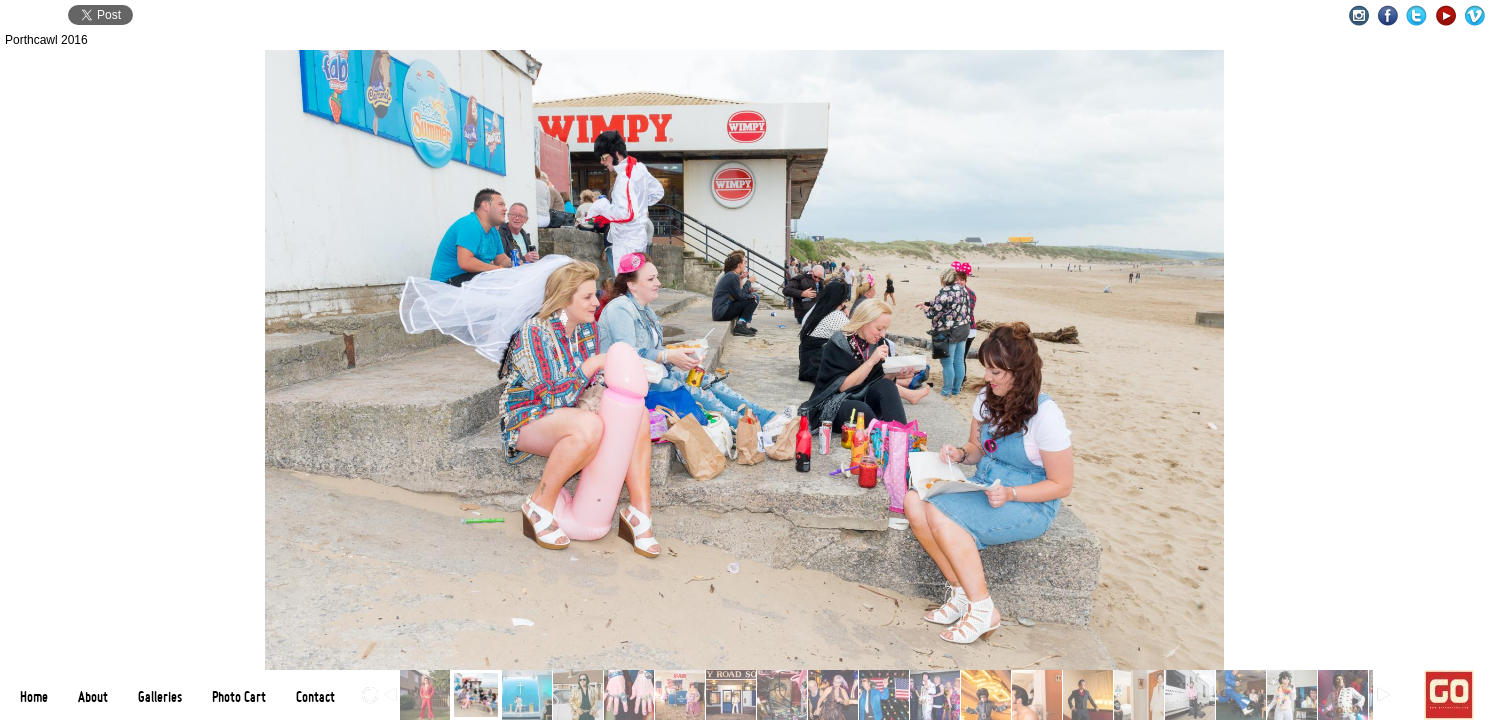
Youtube (1445, 15)
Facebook (1387, 15)
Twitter (1416, 15)
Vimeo (1474, 15)
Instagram (1358, 15)
